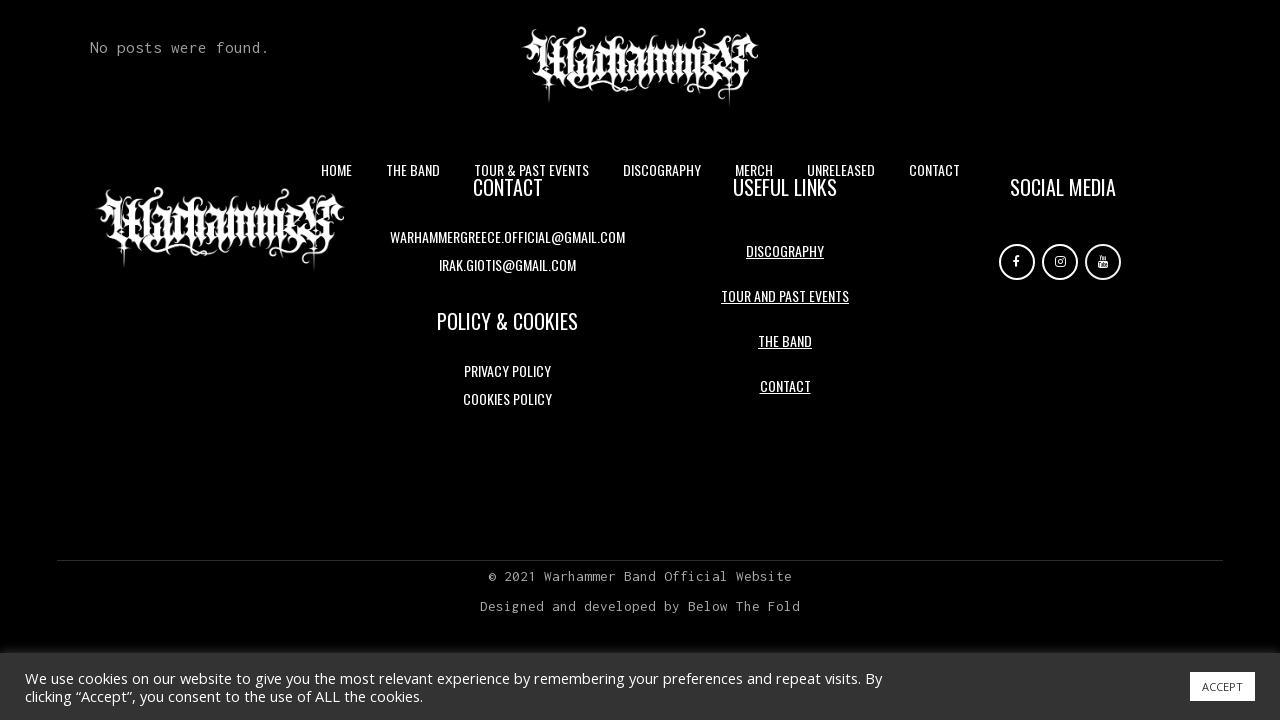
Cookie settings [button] (1123, 687)
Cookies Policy (507, 398)
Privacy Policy (507, 370)
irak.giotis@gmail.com (507, 264)
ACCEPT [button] (1222, 686)
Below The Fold (744, 606)
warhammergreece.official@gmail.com (507, 236)
